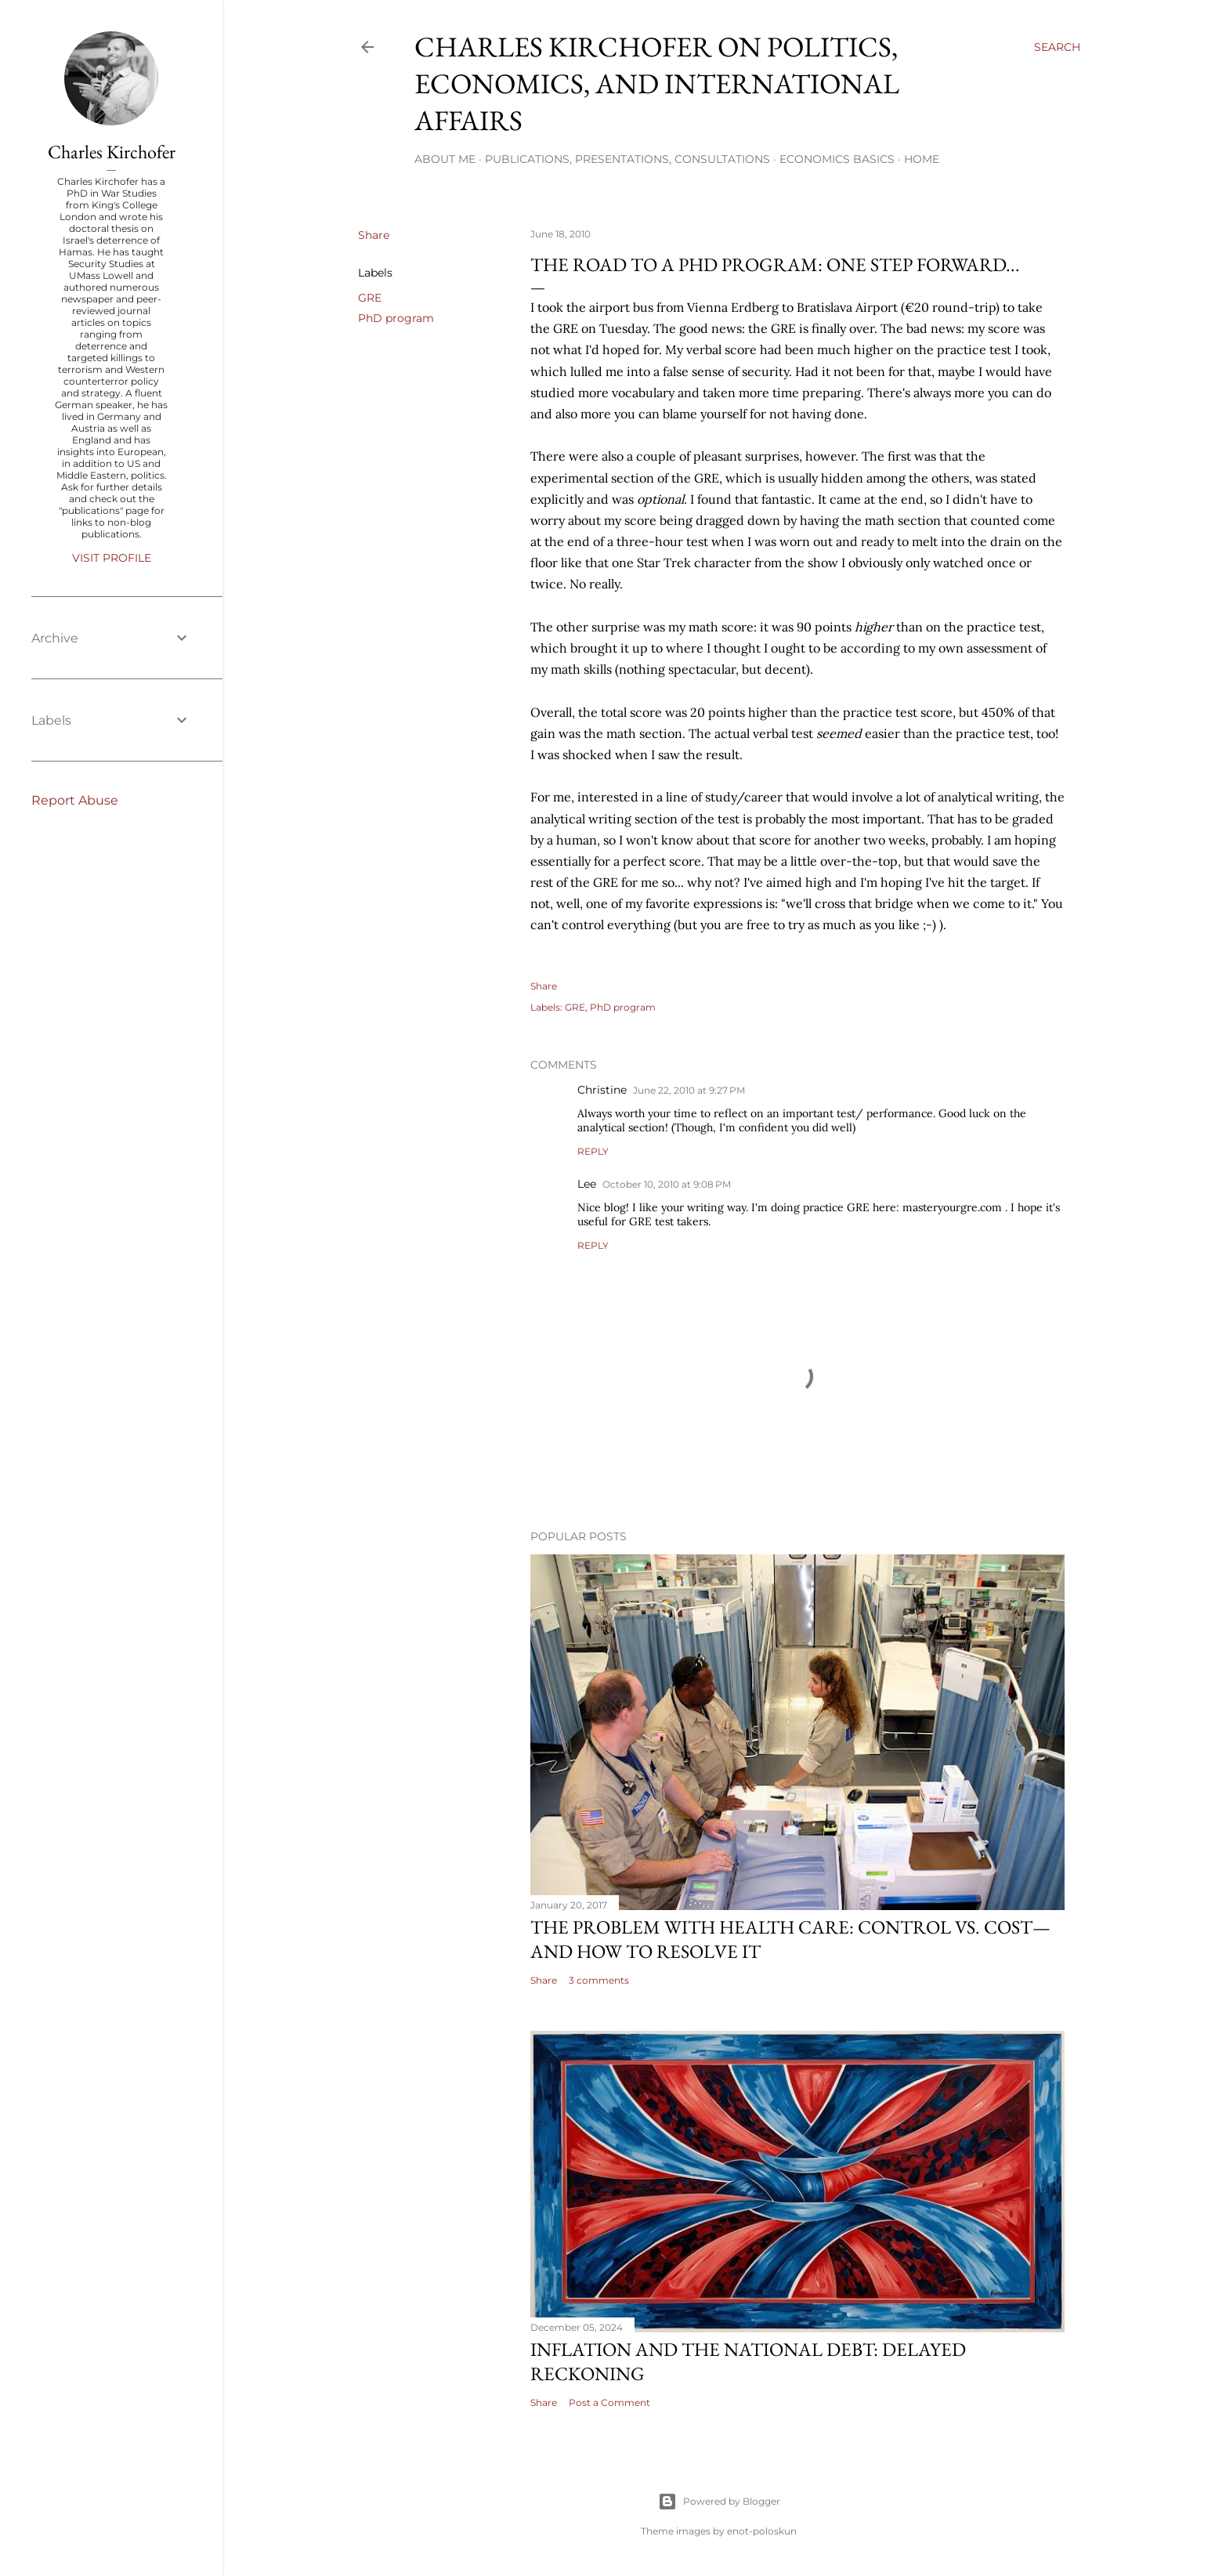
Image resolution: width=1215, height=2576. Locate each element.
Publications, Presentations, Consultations (627, 159)
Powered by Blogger (719, 2501)
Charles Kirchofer (111, 151)
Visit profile (111, 558)
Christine (602, 1090)
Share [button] (373, 235)
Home (921, 159)
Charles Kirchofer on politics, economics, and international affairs (656, 83)
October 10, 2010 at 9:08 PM (666, 1184)
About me (445, 159)
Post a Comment (609, 2402)
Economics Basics (837, 159)
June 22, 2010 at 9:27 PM (689, 1090)
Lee (586, 1184)
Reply (593, 1151)
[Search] (1057, 47)
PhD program (396, 318)
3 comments (599, 1980)
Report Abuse (74, 800)
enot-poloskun (762, 2531)
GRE (369, 298)
